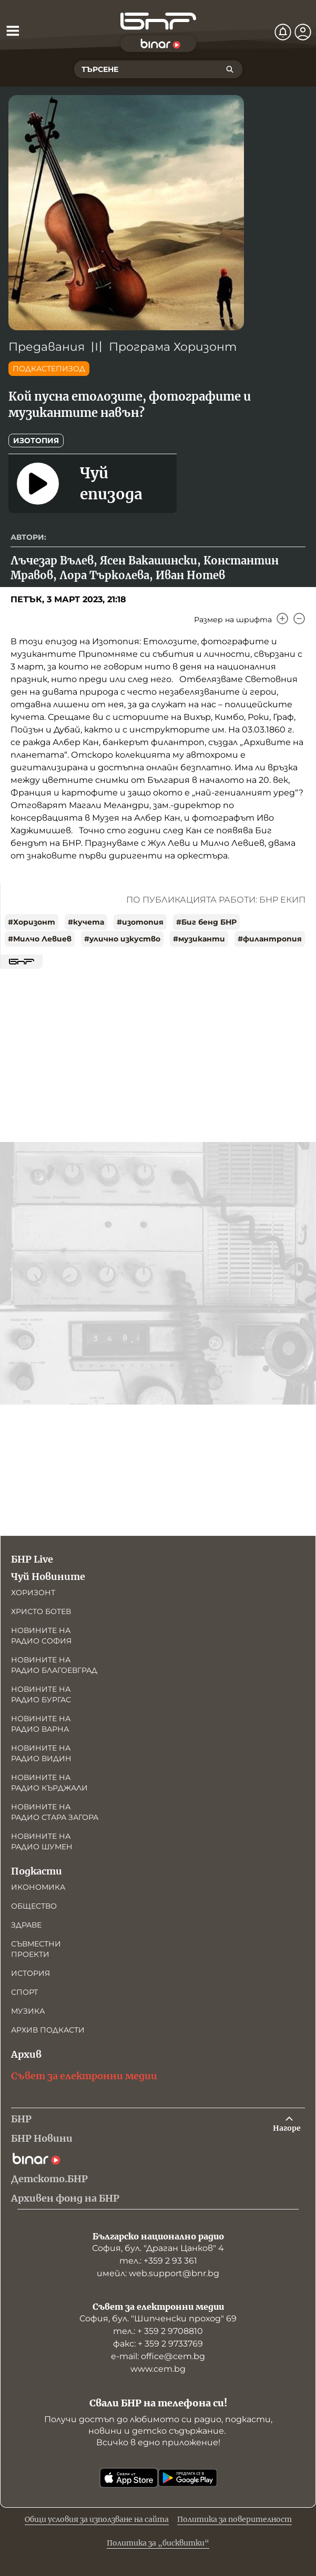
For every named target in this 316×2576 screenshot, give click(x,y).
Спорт (24, 1992)
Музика (28, 2011)
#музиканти (199, 939)
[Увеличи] (282, 618)
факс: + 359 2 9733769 (158, 2344)
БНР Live (32, 1559)
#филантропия (270, 939)
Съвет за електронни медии (84, 2076)
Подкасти (36, 1871)
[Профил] (303, 32)
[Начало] (158, 21)
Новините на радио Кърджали (49, 1783)
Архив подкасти (48, 2030)
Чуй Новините (48, 1576)
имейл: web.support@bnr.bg (158, 2273)
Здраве (26, 1925)
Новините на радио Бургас (41, 1694)
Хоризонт (33, 1592)
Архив (26, 2054)
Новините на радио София (41, 1636)
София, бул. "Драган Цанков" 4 (158, 2248)
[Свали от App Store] (128, 2477)
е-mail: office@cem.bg (158, 2356)
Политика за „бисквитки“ (158, 2543)
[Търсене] (229, 69)
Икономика (38, 1887)
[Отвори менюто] (12, 30)
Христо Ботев (41, 1611)
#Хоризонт (31, 922)
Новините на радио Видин (41, 1753)
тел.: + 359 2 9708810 (158, 2331)
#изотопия (140, 922)
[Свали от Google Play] (187, 2477)
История (30, 1973)
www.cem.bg (158, 2369)
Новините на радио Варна (40, 1724)
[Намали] (299, 618)
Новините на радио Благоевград (54, 1665)
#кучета (86, 922)
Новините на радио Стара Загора (54, 1812)
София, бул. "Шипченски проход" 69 (158, 2318)
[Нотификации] (283, 32)
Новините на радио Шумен (42, 1841)
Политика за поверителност (234, 2519)
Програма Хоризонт (173, 347)
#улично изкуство (122, 939)
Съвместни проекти (36, 1949)
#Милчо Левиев (40, 939)
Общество (34, 1906)
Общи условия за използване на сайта (97, 2519)
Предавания (46, 347)
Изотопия (36, 440)
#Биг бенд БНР (206, 922)
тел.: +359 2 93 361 (158, 2261)
